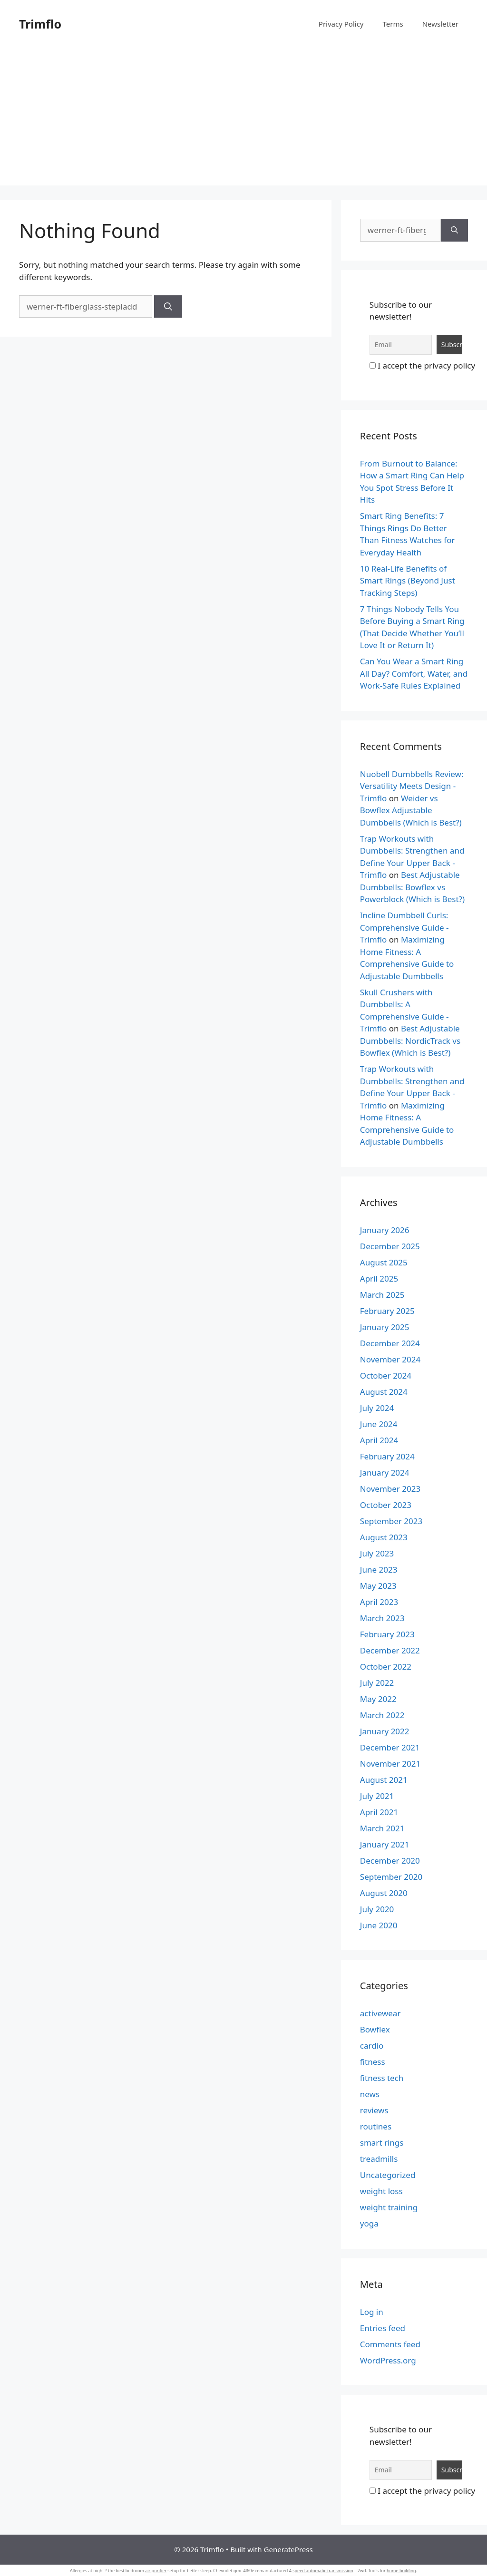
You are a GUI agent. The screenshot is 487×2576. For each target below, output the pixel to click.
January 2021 (384, 1844)
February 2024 (387, 1456)
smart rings (382, 2142)
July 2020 (377, 1909)
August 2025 (384, 1262)
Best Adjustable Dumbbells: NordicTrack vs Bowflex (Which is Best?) (410, 1040)
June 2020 (379, 1925)
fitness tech (382, 2077)
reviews (374, 2110)
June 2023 (379, 1569)
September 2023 (391, 1521)
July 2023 (377, 1553)
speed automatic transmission (322, 2570)
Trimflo (40, 24)
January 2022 (384, 1731)
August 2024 (384, 1391)
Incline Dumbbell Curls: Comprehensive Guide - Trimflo (404, 927)
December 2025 (390, 1246)
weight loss (381, 2191)
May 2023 (378, 1585)
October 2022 (385, 1666)
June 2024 (379, 1424)
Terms (392, 24)
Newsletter (440, 24)
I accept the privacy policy (422, 365)
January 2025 (384, 1327)
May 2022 (378, 1698)
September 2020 (391, 1876)
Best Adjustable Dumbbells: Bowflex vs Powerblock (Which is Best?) (412, 886)
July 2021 (377, 1795)
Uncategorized (388, 2174)
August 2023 (384, 1537)
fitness (372, 2061)
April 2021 (379, 1812)
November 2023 (390, 1488)
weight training (389, 2207)
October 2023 (385, 1504)
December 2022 (390, 1650)
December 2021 (390, 1747)
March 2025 (382, 1294)
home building (401, 2570)
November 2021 (390, 1763)
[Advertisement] (243, 118)
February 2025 (387, 1310)
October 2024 (385, 1375)
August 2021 (384, 1779)
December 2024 (390, 1343)
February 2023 (387, 1634)
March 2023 (382, 1618)
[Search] (168, 306)
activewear (380, 2013)
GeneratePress (288, 2549)
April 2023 (379, 1601)
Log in (371, 2311)
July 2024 (377, 1407)
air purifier (155, 2570)
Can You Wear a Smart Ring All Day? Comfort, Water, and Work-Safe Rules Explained (414, 673)
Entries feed (382, 2328)
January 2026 (384, 1230)
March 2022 (382, 1715)
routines (375, 2126)
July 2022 (377, 1682)
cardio (372, 2045)
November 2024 (390, 1359)
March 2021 (382, 1828)
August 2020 (384, 1892)
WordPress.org (388, 2360)
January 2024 (384, 1472)
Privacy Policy (341, 24)
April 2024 (379, 1440)
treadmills (379, 2158)
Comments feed (390, 2344)
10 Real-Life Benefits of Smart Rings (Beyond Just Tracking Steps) (407, 580)
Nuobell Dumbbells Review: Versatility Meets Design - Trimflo (412, 786)
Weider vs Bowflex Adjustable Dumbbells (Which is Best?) (411, 810)
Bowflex (375, 2029)
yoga (369, 2223)
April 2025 (379, 1278)
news (370, 2094)
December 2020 (390, 1860)
